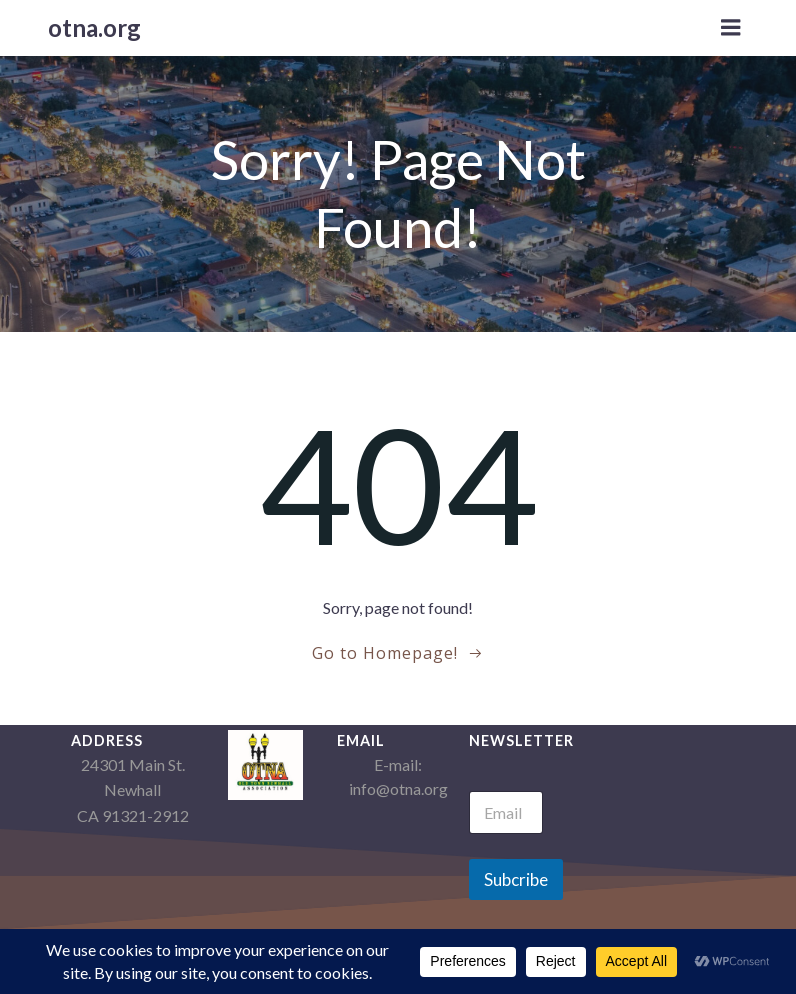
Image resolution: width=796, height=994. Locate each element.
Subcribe (516, 879)
